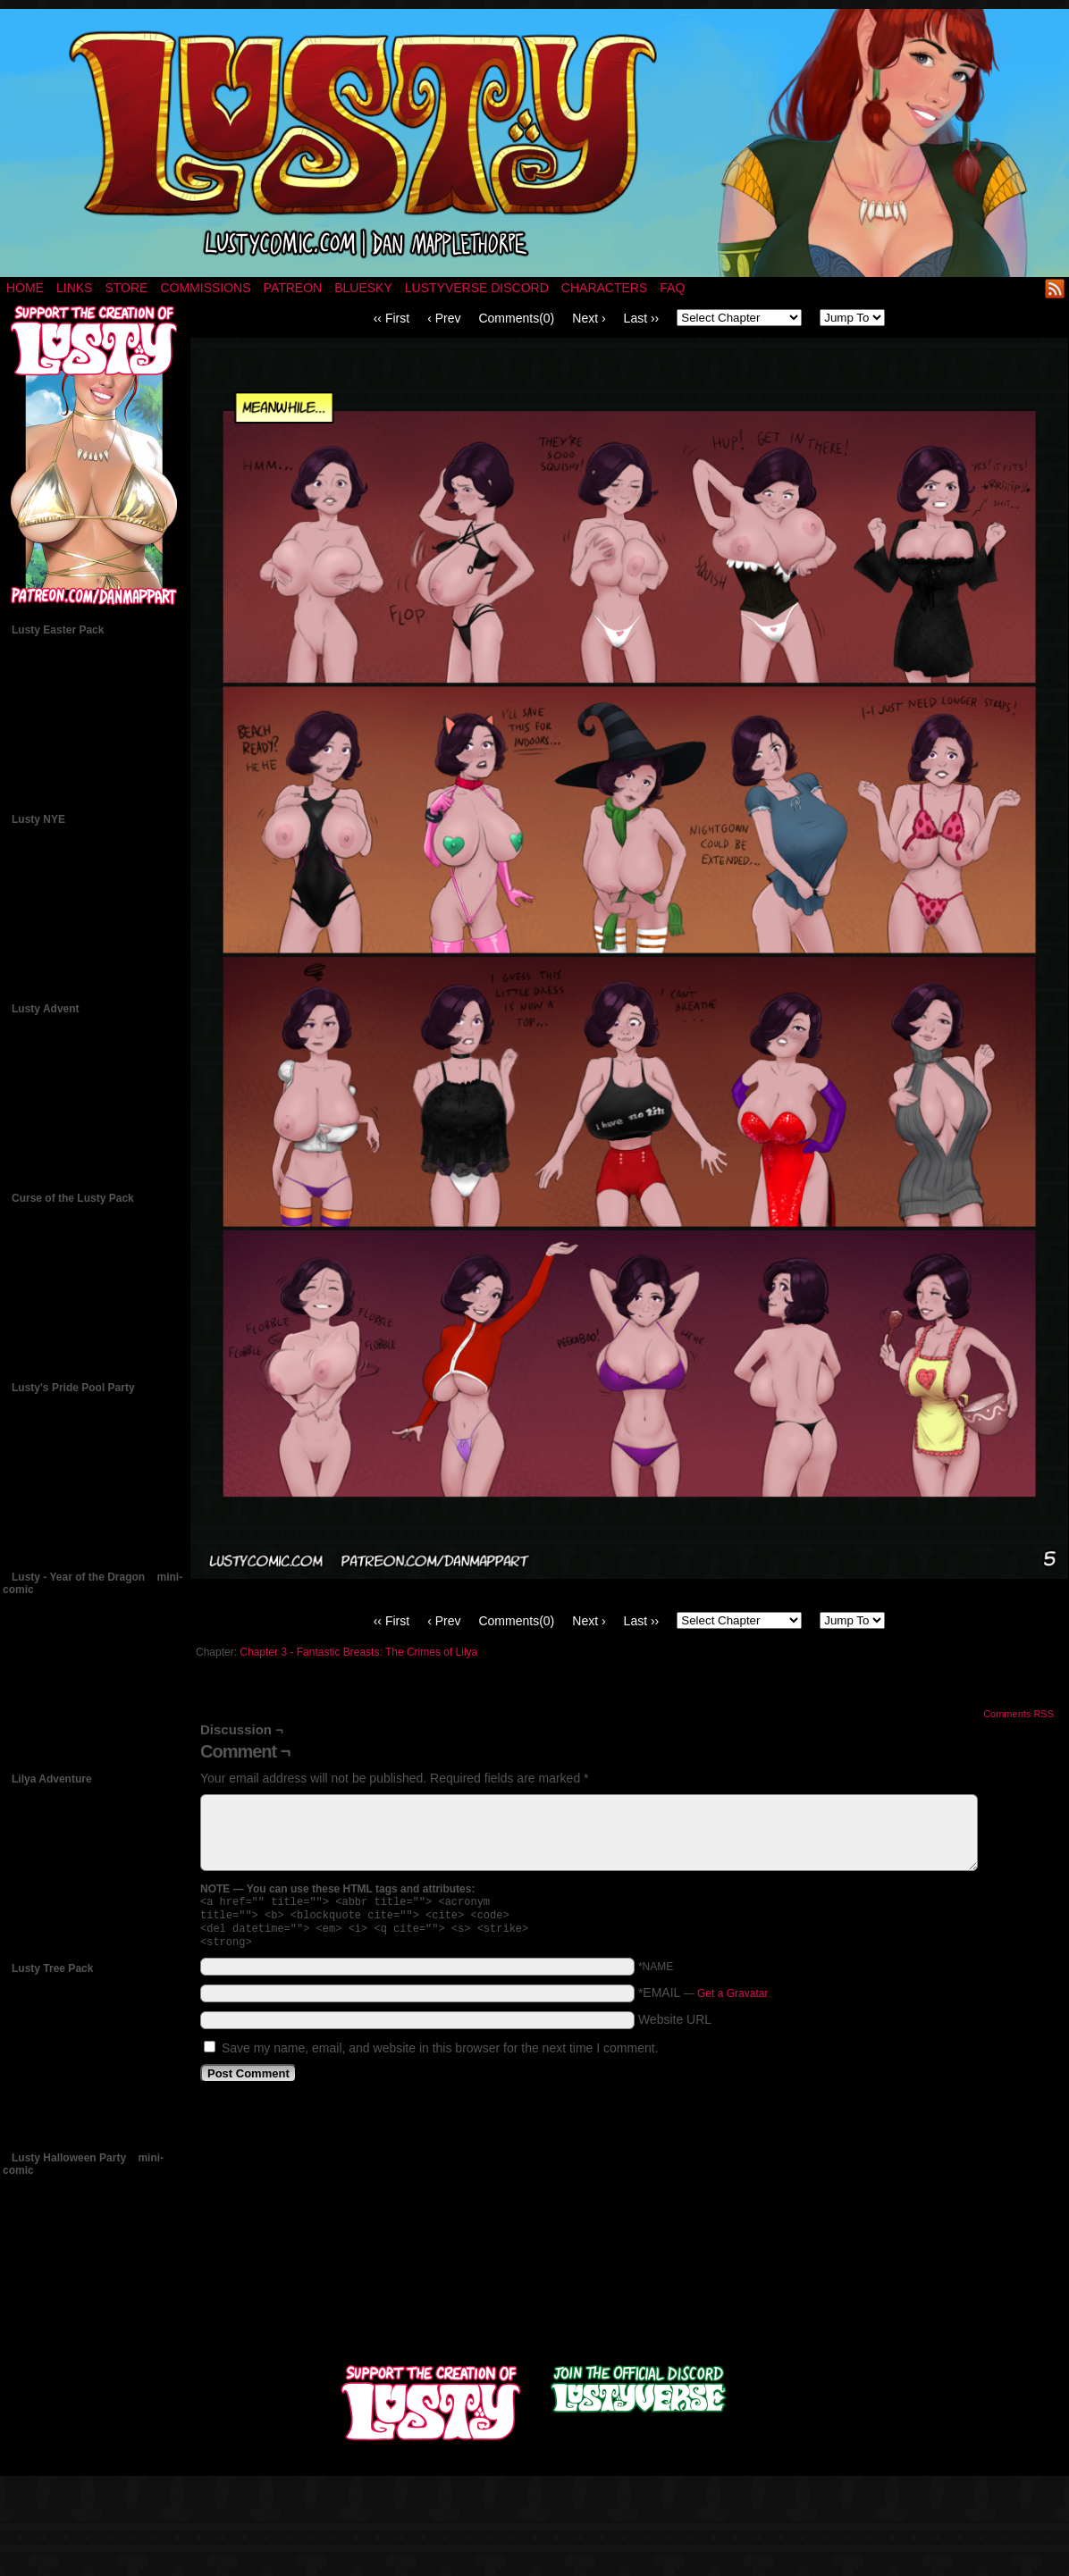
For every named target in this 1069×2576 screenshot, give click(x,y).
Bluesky (363, 288)
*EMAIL (703, 2000)
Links (74, 288)
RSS (1055, 288)
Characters (604, 288)
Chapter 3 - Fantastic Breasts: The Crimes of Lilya (358, 1652)
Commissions (205, 288)
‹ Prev (443, 318)
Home (25, 288)
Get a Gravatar (732, 2000)
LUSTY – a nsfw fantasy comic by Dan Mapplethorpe (534, 143)
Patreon (293, 288)
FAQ (672, 288)
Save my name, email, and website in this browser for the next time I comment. (440, 2055)
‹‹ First (391, 318)
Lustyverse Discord (477, 288)
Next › (588, 318)
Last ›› (642, 318)
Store (126, 288)
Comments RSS (1018, 1713)
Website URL (674, 2026)
